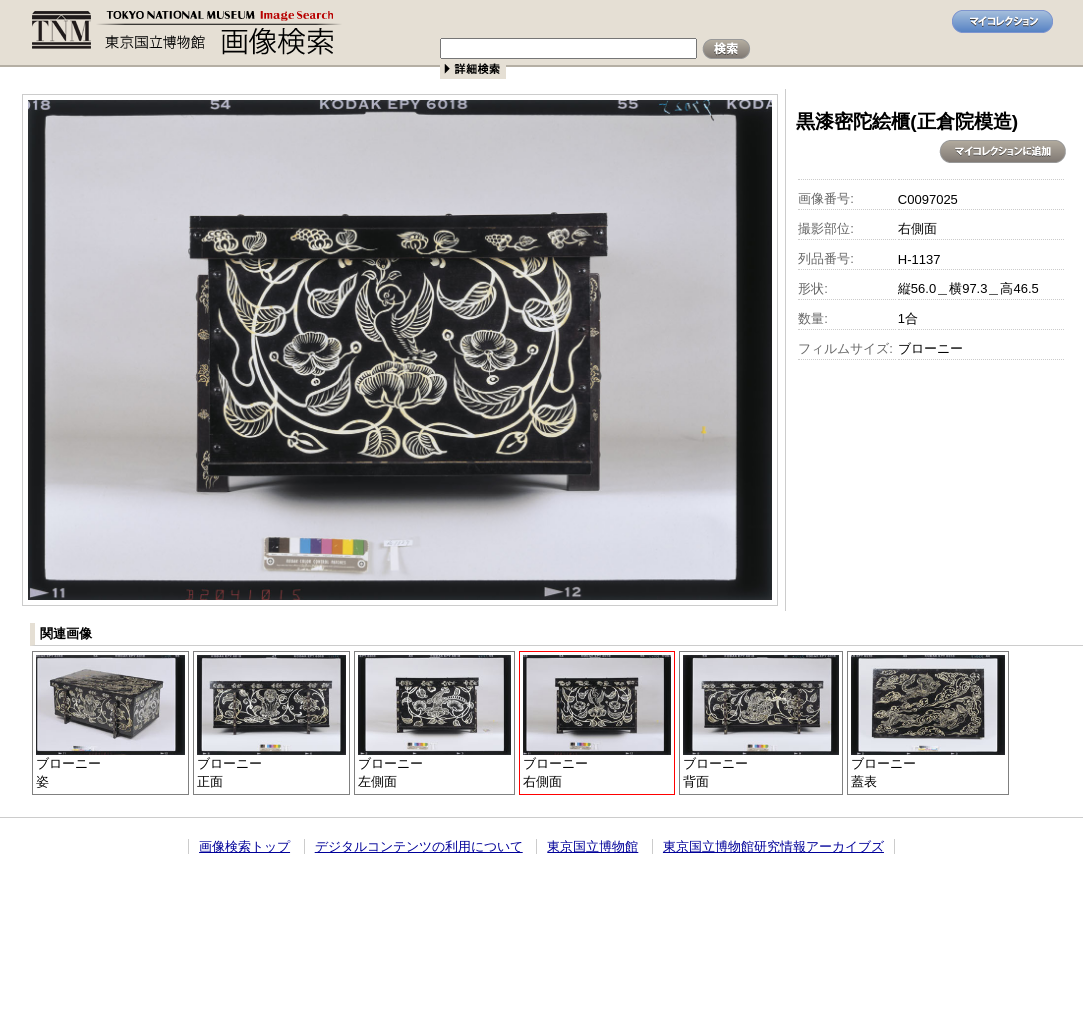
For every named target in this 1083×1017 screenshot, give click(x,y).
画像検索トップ (244, 846)
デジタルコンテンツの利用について (419, 846)
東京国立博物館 (592, 846)
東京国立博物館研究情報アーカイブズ (773, 846)
